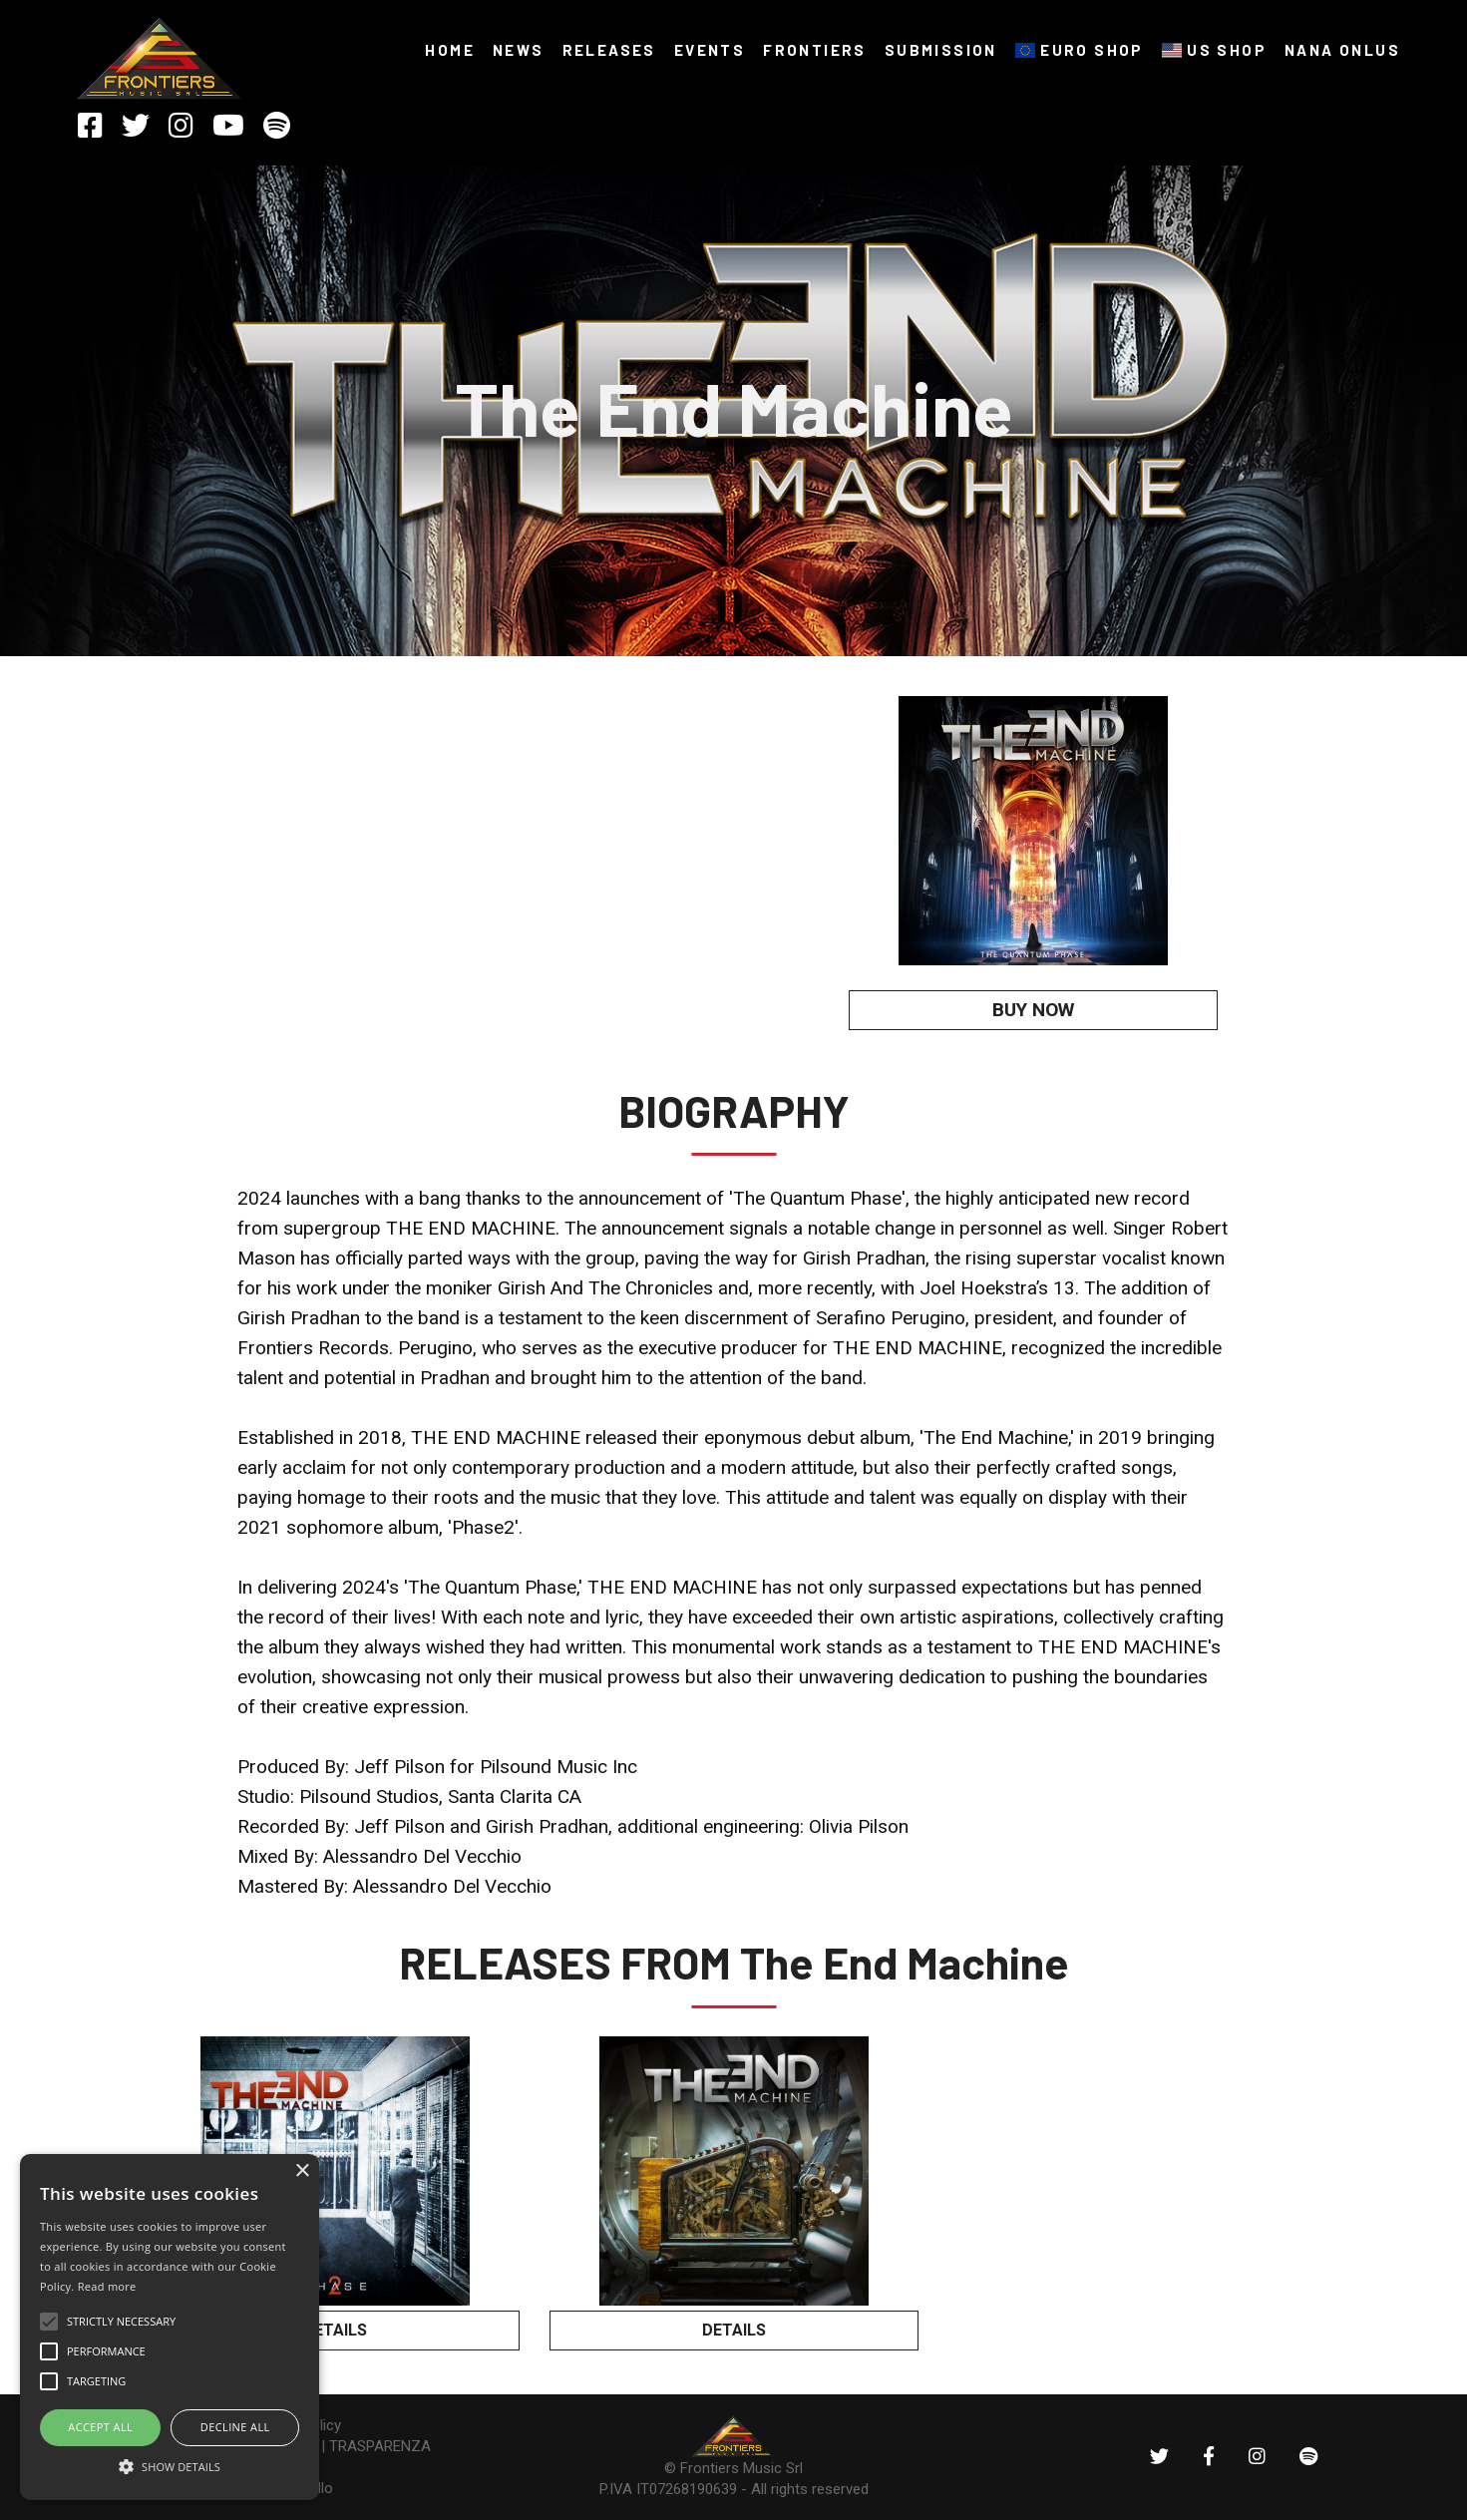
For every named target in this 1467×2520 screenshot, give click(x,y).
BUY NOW (1033, 1009)
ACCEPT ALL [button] (100, 2426)
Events (709, 50)
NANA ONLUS (1342, 50)
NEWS (519, 50)
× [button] (301, 2171)
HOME (450, 50)
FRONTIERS (815, 50)
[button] (169, 2465)
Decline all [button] (235, 2426)
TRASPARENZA (380, 2446)
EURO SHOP (1079, 50)
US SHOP (1214, 50)
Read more (107, 2286)
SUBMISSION (941, 50)
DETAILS (335, 2330)
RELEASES (609, 50)
